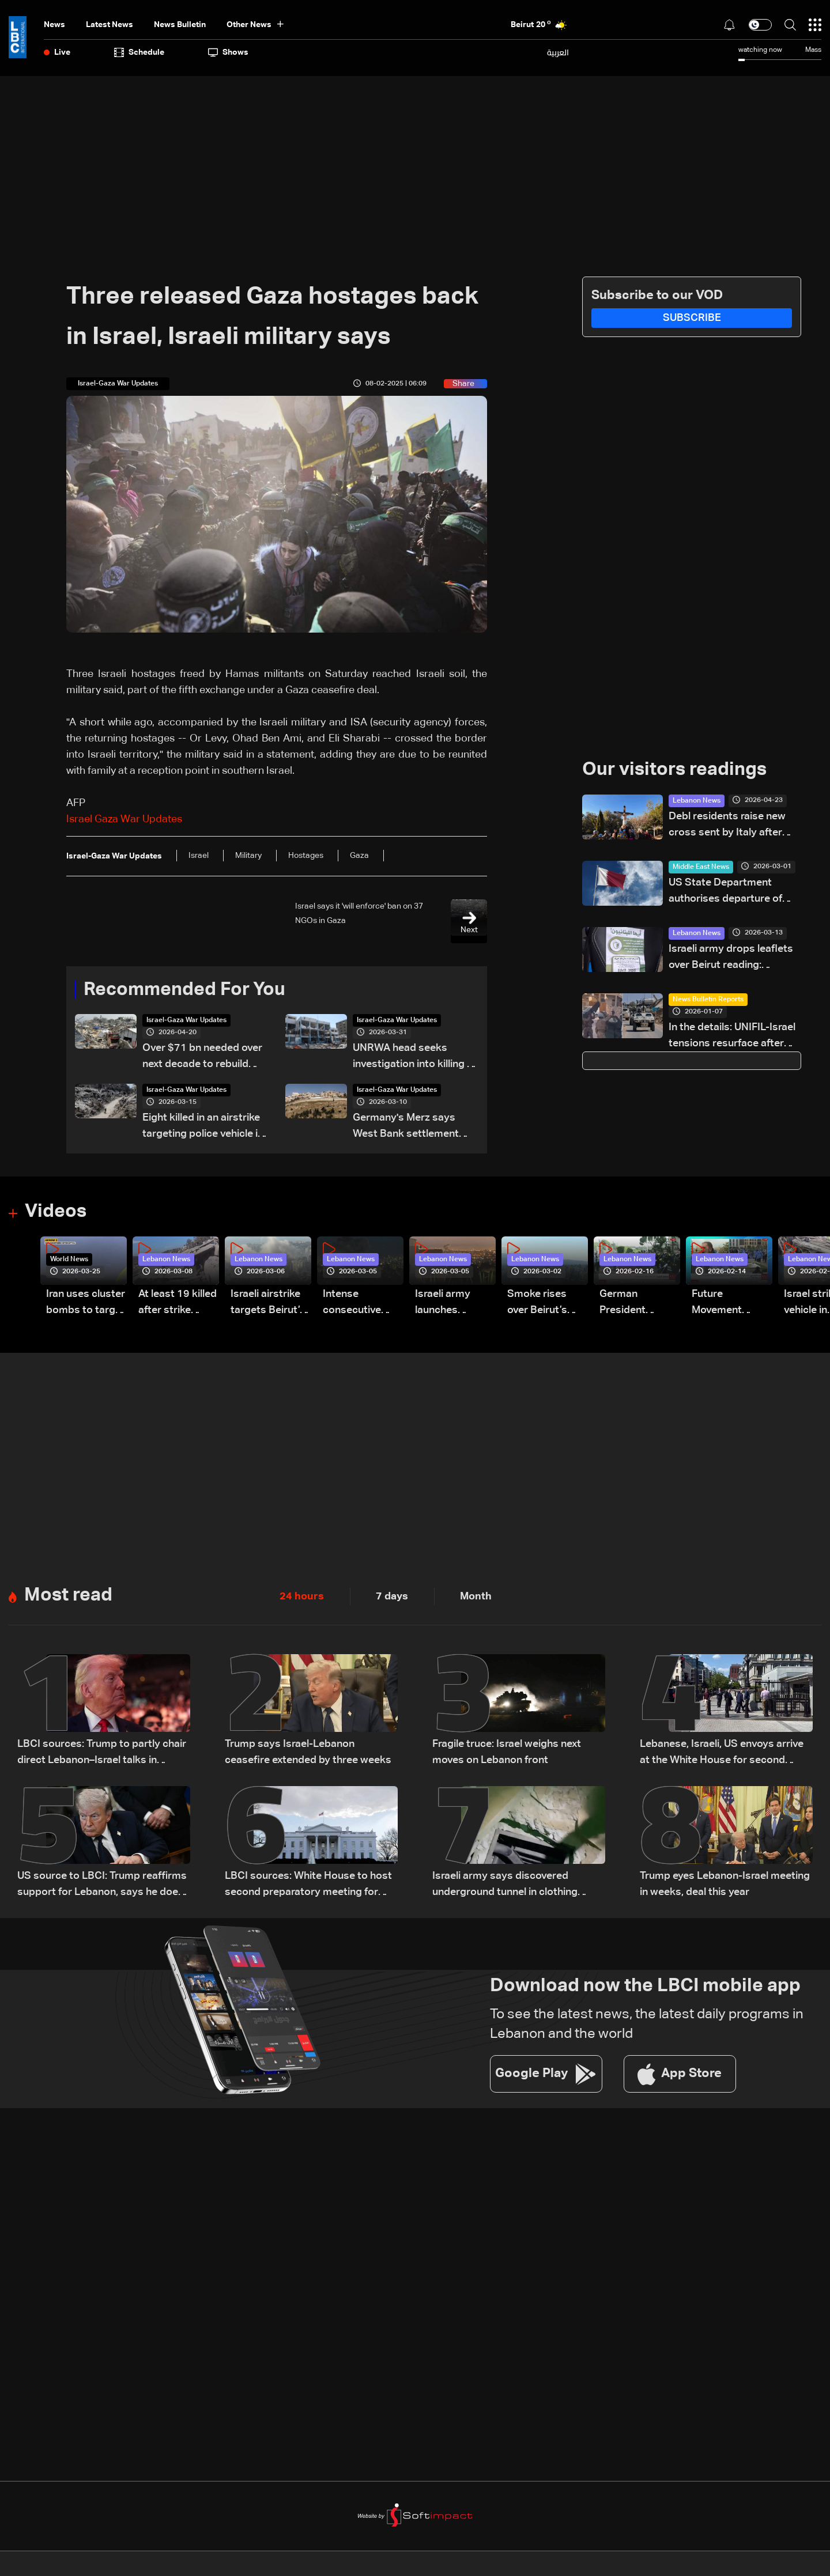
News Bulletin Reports (708, 999)
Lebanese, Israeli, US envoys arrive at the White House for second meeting (721, 1754)
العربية (558, 52)
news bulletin (180, 25)
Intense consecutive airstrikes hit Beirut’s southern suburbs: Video (359, 1304)
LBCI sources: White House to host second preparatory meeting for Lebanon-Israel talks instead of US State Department (308, 1886)
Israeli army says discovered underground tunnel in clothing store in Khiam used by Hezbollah (511, 1886)
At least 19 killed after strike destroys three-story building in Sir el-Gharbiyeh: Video (177, 1304)
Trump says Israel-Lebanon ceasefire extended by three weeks (308, 1752)
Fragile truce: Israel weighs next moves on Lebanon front (506, 1752)
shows (228, 52)
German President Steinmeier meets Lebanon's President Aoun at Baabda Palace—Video (635, 1304)
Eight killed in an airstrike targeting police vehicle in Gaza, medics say (202, 1128)
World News (69, 1260)
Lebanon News (696, 800)
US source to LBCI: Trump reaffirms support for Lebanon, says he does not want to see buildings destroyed (102, 1886)
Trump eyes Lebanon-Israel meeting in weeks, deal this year (725, 1884)
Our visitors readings (674, 770)
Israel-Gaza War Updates (186, 1020)
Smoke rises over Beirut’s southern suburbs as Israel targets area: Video (539, 1304)
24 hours (302, 1597)
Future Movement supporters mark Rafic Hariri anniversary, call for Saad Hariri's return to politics (732, 1304)
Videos (55, 1213)
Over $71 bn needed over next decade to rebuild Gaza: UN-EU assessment (203, 1058)
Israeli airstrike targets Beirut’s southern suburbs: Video (268, 1304)
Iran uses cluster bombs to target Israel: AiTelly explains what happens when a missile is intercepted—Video (85, 1304)
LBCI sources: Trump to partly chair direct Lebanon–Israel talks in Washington (101, 1754)
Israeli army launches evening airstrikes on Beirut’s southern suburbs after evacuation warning (447, 1304)
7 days (392, 1597)
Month (476, 1597)
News (54, 25)
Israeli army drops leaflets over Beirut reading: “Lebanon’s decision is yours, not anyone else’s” (731, 958)
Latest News (109, 25)
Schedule (139, 52)
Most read (68, 1596)
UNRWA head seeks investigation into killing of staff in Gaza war (415, 1058)
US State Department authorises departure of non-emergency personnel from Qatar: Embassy (732, 892)
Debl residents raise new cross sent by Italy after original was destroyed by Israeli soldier (730, 826)
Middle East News (701, 867)
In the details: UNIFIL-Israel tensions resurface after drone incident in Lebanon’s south (734, 1036)
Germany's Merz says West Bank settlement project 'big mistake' (406, 1128)
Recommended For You (184, 990)
